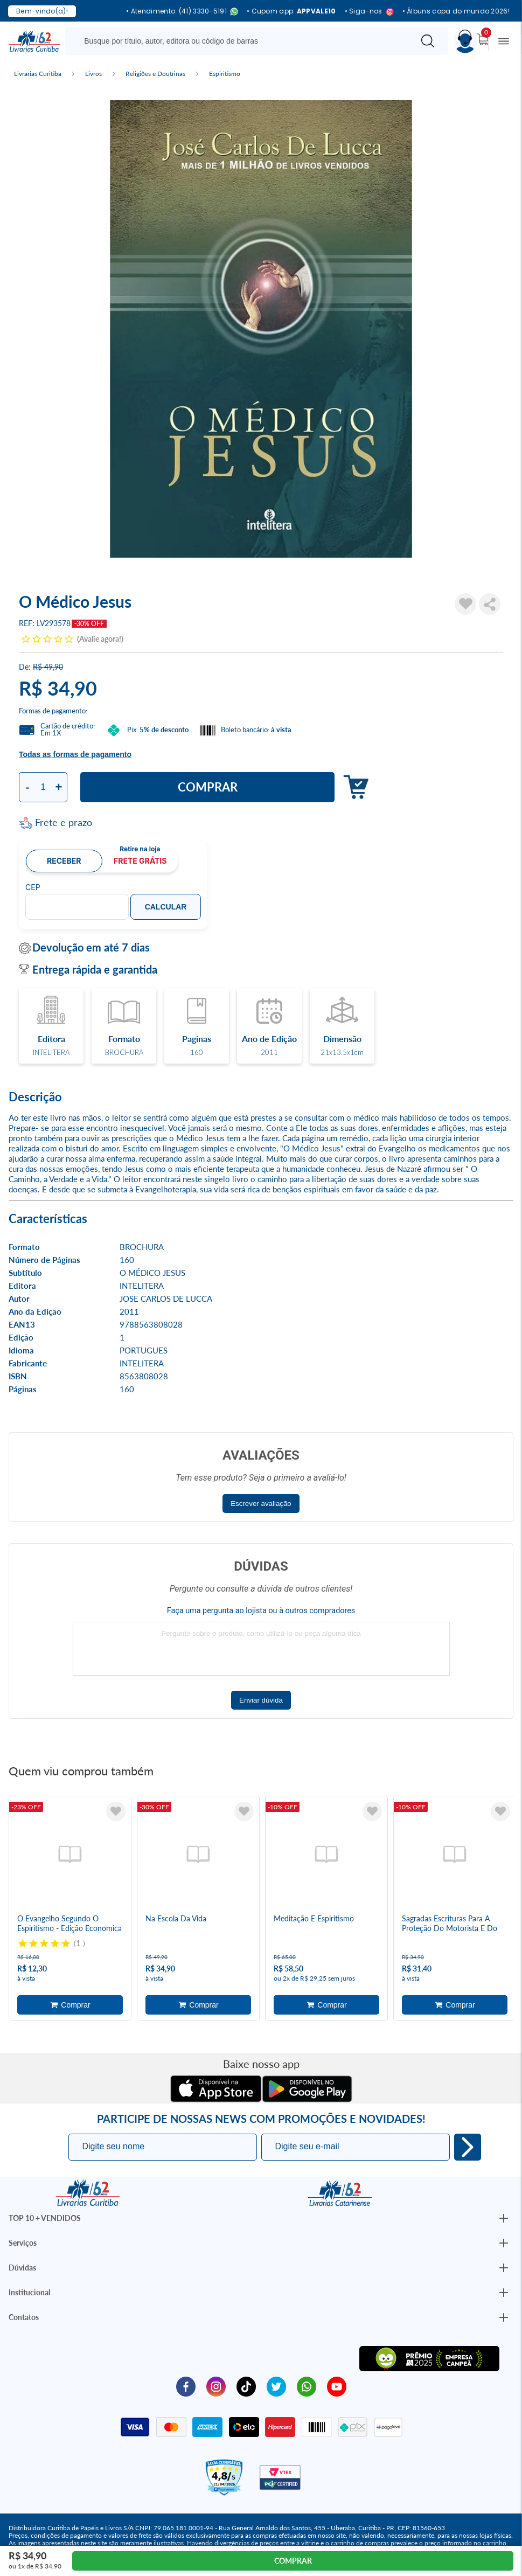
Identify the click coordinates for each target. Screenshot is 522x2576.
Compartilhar (489, 604)
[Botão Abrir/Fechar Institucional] (503, 2218)
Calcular (166, 906)
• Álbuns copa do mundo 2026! (456, 11)
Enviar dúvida (261, 1700)
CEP (32, 887)
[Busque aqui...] (241, 41)
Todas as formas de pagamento (75, 754)
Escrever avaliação (261, 1503)
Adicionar (353, 787)
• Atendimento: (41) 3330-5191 (182, 12)
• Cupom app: (291, 11)
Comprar (208, 787)
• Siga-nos (369, 12)
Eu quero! (467, 2147)
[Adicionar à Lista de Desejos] (465, 604)
